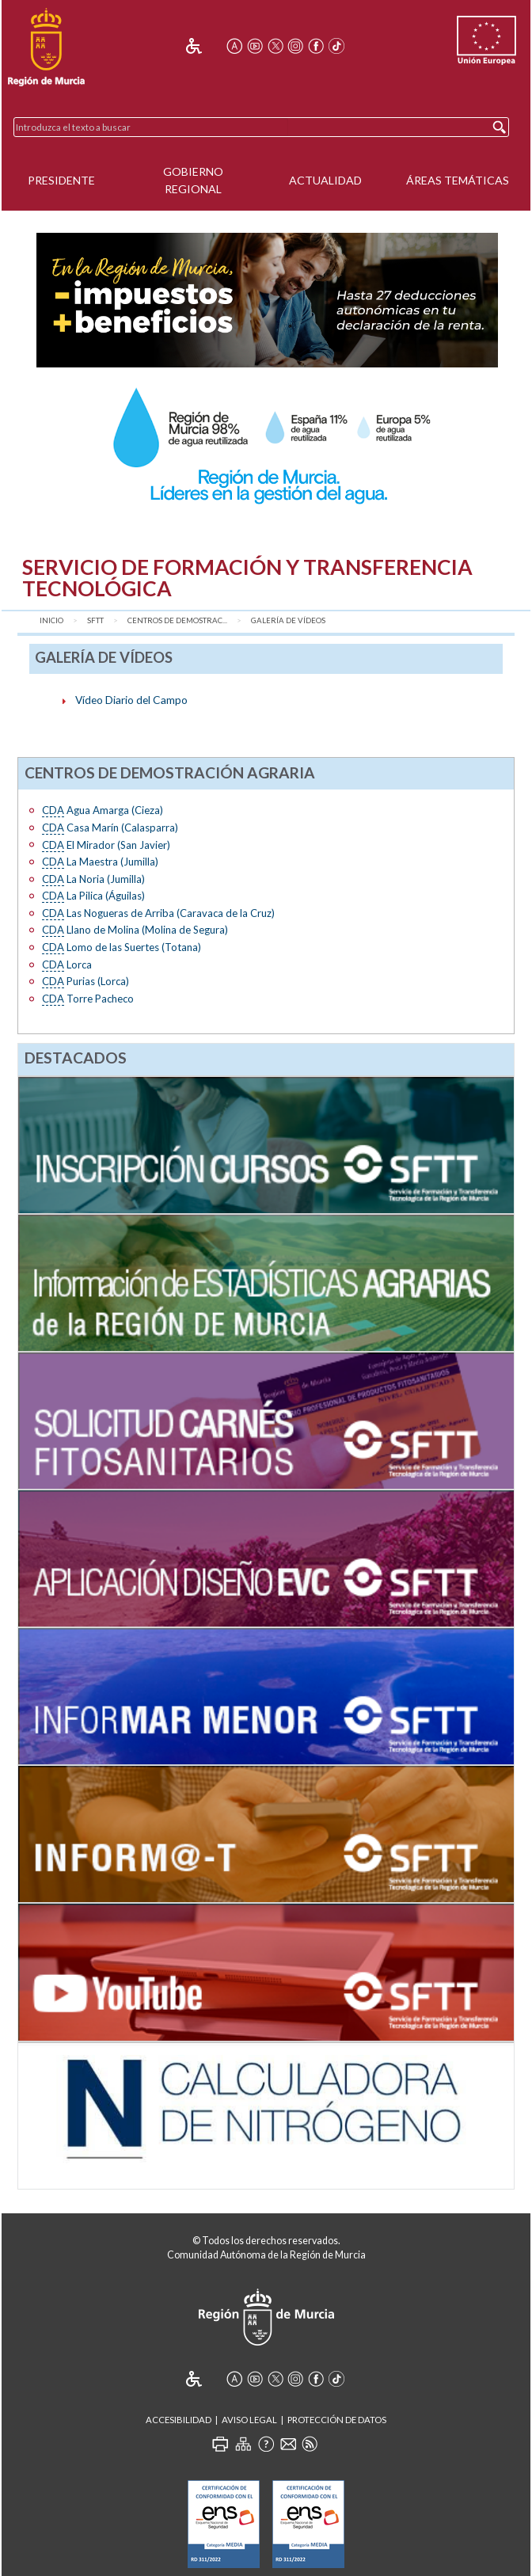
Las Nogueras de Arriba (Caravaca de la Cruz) (158, 913)
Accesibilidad (178, 2419)
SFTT (95, 620)
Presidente (61, 180)
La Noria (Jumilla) (93, 879)
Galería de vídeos (288, 620)
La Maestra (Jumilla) (100, 862)
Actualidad (325, 180)
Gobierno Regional (193, 180)
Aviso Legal (249, 2419)
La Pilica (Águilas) (93, 896)
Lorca (67, 965)
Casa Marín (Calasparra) (110, 828)
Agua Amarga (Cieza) (102, 810)
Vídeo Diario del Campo (131, 699)
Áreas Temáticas (457, 180)
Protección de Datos (336, 2419)
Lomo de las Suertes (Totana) (121, 947)
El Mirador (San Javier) (106, 845)
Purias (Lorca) (85, 981)
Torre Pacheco (88, 999)
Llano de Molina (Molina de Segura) (135, 930)
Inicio (51, 620)
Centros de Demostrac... (177, 620)
